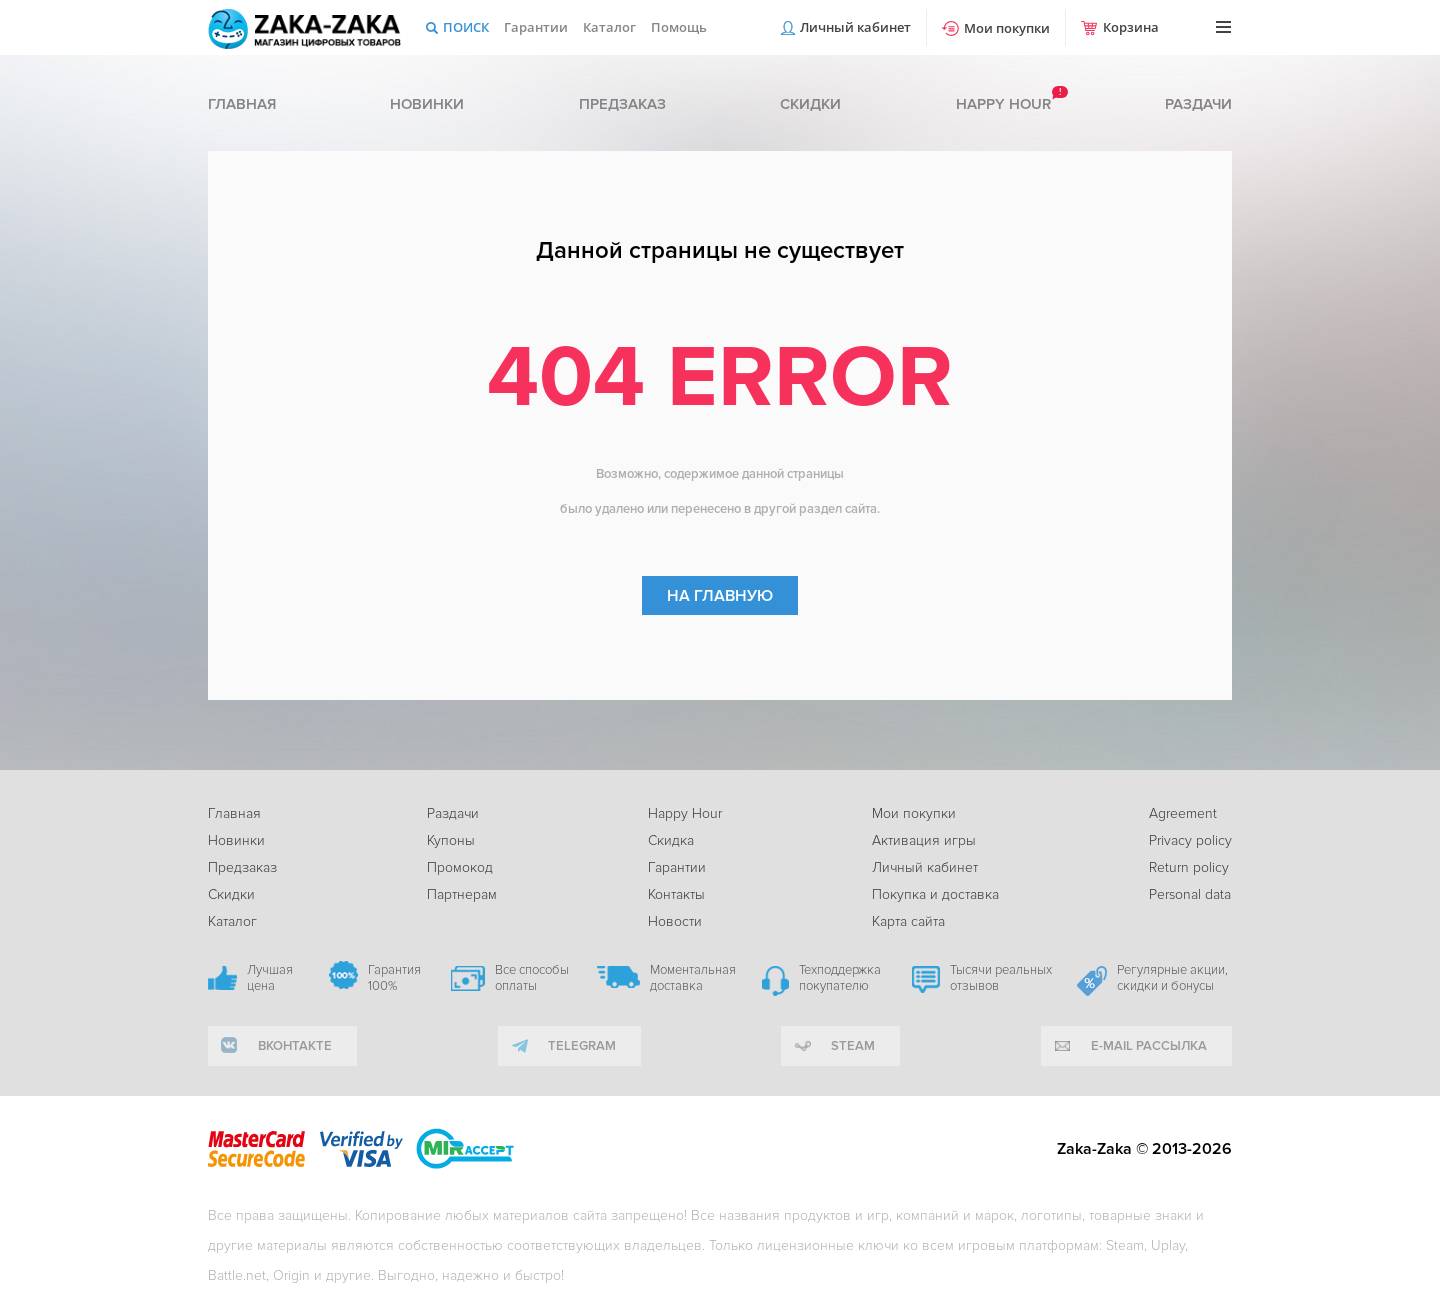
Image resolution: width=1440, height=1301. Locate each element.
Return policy (1189, 867)
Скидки (810, 104)
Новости (675, 921)
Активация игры (924, 840)
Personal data (1190, 894)
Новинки (427, 104)
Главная (242, 104)
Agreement (1183, 813)
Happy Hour (685, 813)
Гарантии (536, 27)
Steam (853, 1046)
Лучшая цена (270, 978)
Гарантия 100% (394, 978)
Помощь (679, 27)
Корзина (1131, 27)
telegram (582, 1046)
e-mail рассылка (1149, 1046)
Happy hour (1003, 104)
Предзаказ (622, 104)
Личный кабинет (855, 27)
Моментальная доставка (693, 978)
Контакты (676, 894)
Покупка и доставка (935, 894)
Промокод (460, 867)
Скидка (671, 840)
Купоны (451, 840)
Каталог (609, 27)
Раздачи (1198, 104)
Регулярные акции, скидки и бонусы (1172, 978)
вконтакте (295, 1046)
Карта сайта (908, 921)
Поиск (466, 27)
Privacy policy (1190, 840)
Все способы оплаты (532, 978)
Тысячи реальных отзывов (1001, 978)
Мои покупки (1007, 28)
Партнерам (462, 894)
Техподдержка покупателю (840, 978)
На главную (720, 596)
